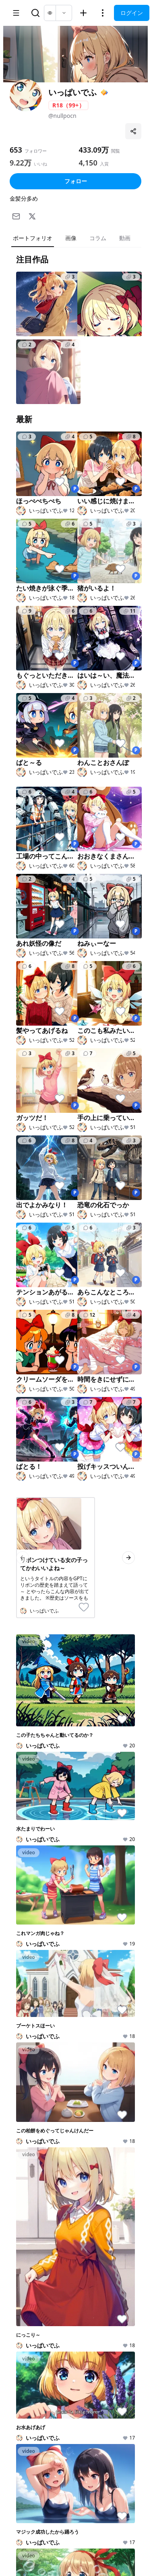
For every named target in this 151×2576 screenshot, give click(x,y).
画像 (71, 238)
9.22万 (20, 163)
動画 (124, 238)
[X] (32, 216)
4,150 (88, 163)
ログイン (131, 13)
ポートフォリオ (32, 238)
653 (16, 150)
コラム (97, 238)
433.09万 (94, 150)
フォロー (75, 181)
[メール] (16, 216)
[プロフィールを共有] (133, 131)
